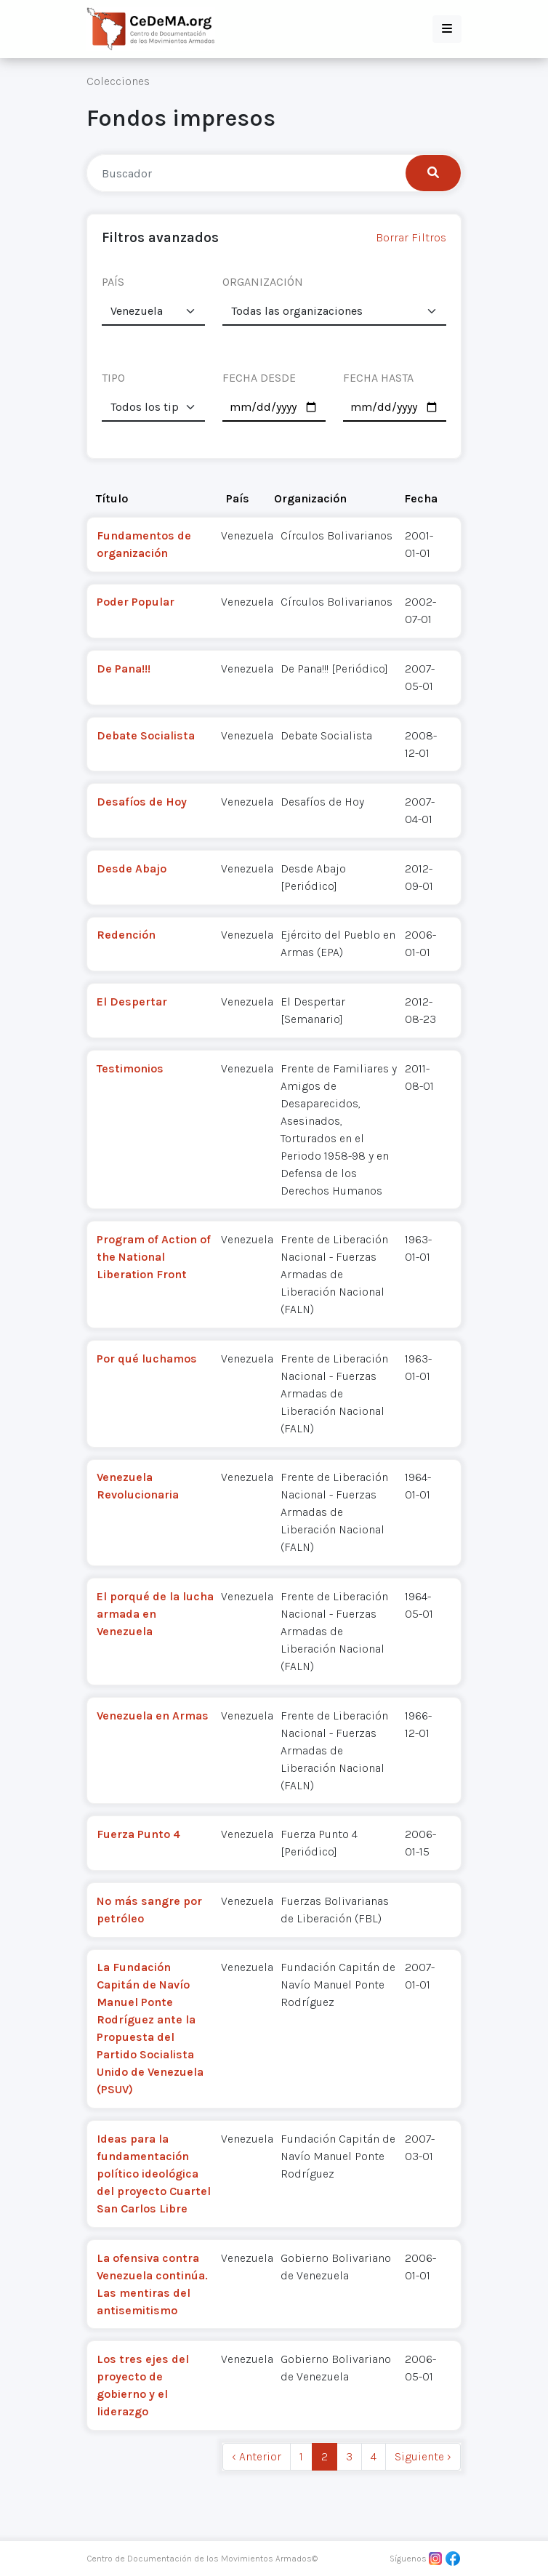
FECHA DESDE (259, 378)
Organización (310, 498)
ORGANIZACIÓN (262, 282)
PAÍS (113, 282)
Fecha (421, 498)
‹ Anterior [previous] (256, 2456)
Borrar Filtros (411, 237)
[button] (447, 29)
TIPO (113, 378)
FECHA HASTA (378, 378)
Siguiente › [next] (423, 2456)
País (237, 498)
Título (112, 498)
